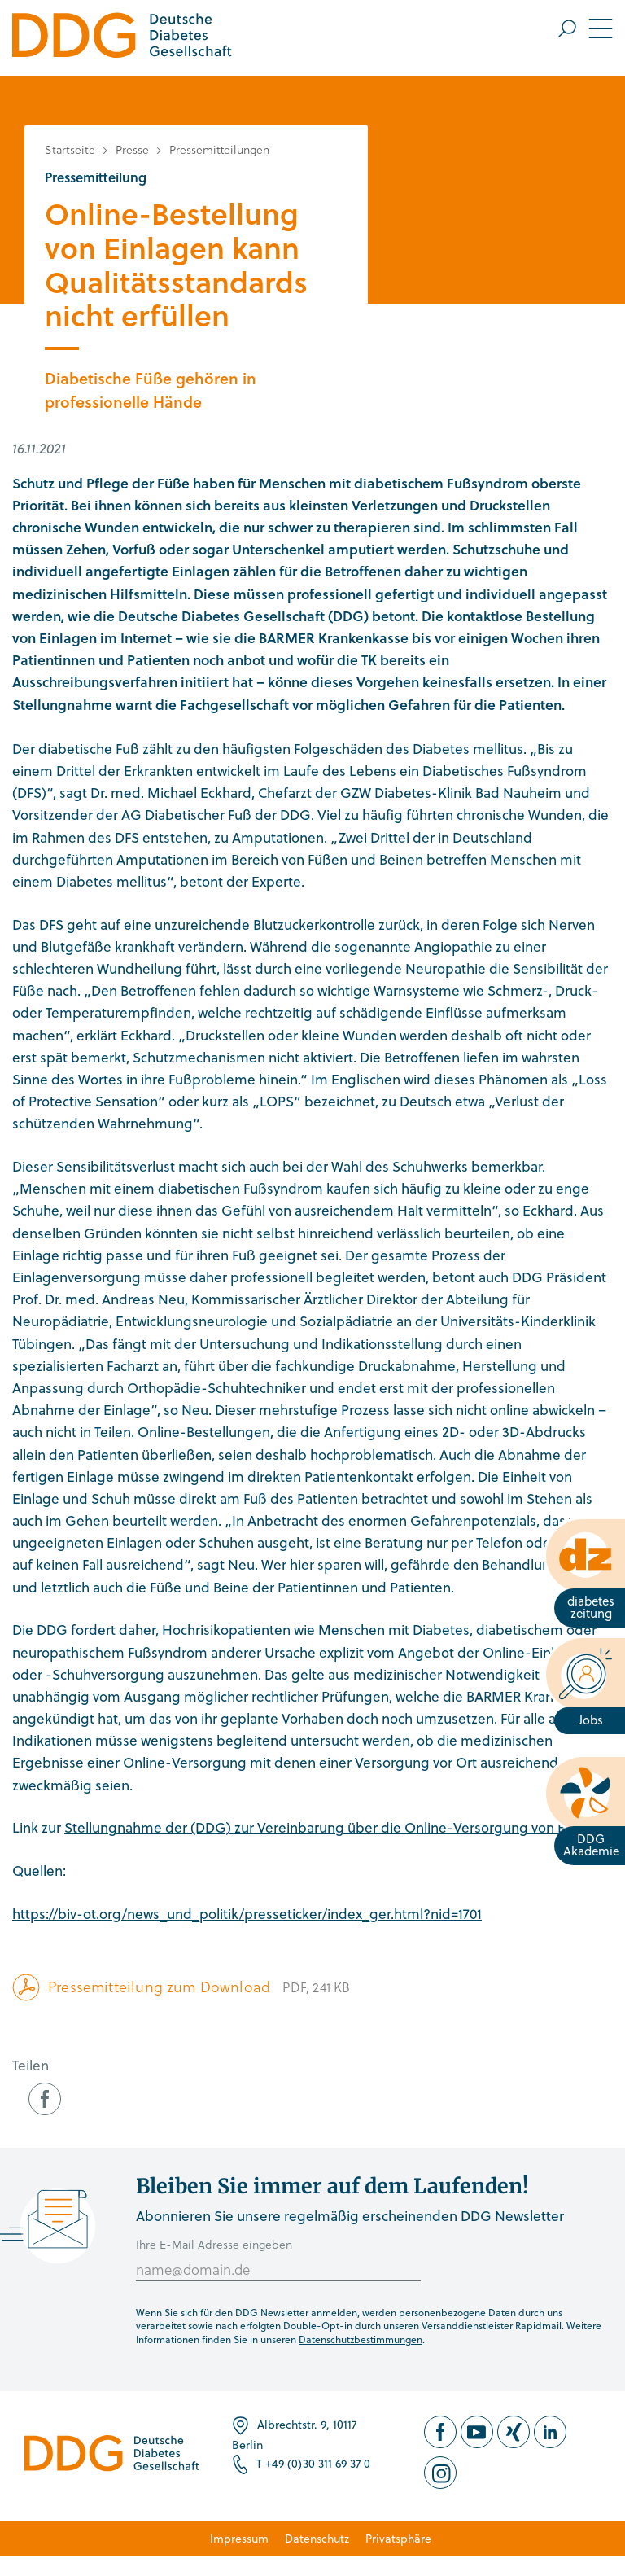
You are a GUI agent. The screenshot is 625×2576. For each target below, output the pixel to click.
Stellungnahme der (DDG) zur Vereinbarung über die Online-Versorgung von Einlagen (338, 1827)
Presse (132, 149)
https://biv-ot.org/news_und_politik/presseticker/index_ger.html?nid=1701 (247, 1914)
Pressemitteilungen (219, 149)
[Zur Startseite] (122, 38)
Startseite (70, 149)
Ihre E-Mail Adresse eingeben (214, 2244)
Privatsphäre (398, 2538)
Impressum (239, 2538)
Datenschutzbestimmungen (360, 2339)
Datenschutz (317, 2538)
